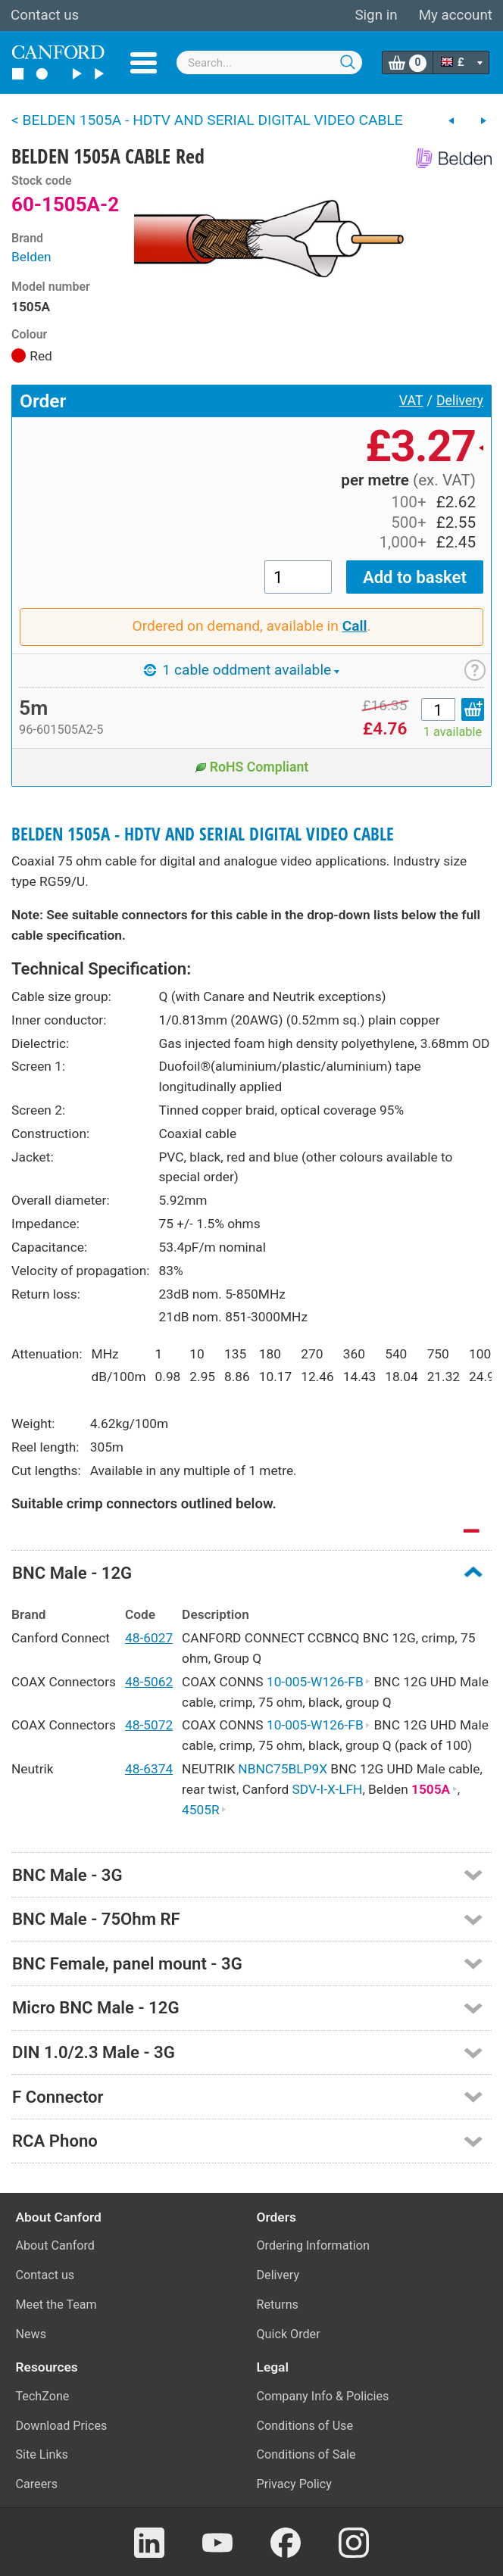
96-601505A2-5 (61, 729)
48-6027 (149, 1637)
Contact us (45, 15)
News (31, 2334)
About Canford (55, 2245)
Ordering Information (313, 2245)
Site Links (42, 2454)
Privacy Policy (294, 2484)
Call (354, 626)
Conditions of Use (305, 2426)
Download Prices (62, 2426)
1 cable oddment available (242, 669)
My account (455, 15)
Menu (143, 62)
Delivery (459, 400)
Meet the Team (56, 2304)
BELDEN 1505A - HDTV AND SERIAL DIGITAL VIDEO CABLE (202, 834)
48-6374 (149, 1768)
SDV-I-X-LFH (327, 1789)
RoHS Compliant (252, 767)
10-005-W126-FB (318, 1681)
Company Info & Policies (323, 2396)
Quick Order (288, 2334)
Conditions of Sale (306, 2454)
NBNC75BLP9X (282, 1768)
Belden (31, 256)
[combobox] (269, 62)
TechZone (43, 2396)
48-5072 (149, 1724)
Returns (277, 2304)
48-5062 (149, 1681)
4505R (204, 1809)
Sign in (376, 15)
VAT (411, 400)
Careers (37, 2484)
